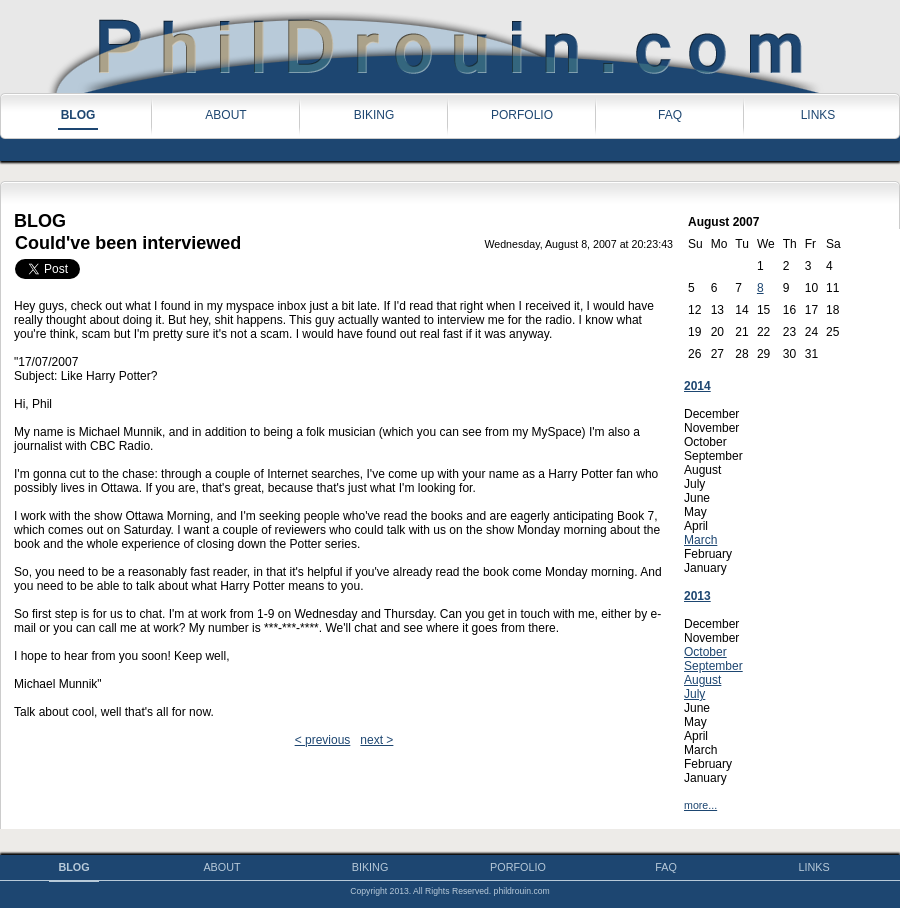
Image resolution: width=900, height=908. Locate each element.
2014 (697, 386)
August (702, 680)
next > (376, 740)
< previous (323, 740)
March (700, 540)
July (694, 694)
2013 (697, 596)
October (705, 652)
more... (700, 805)
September (713, 666)
